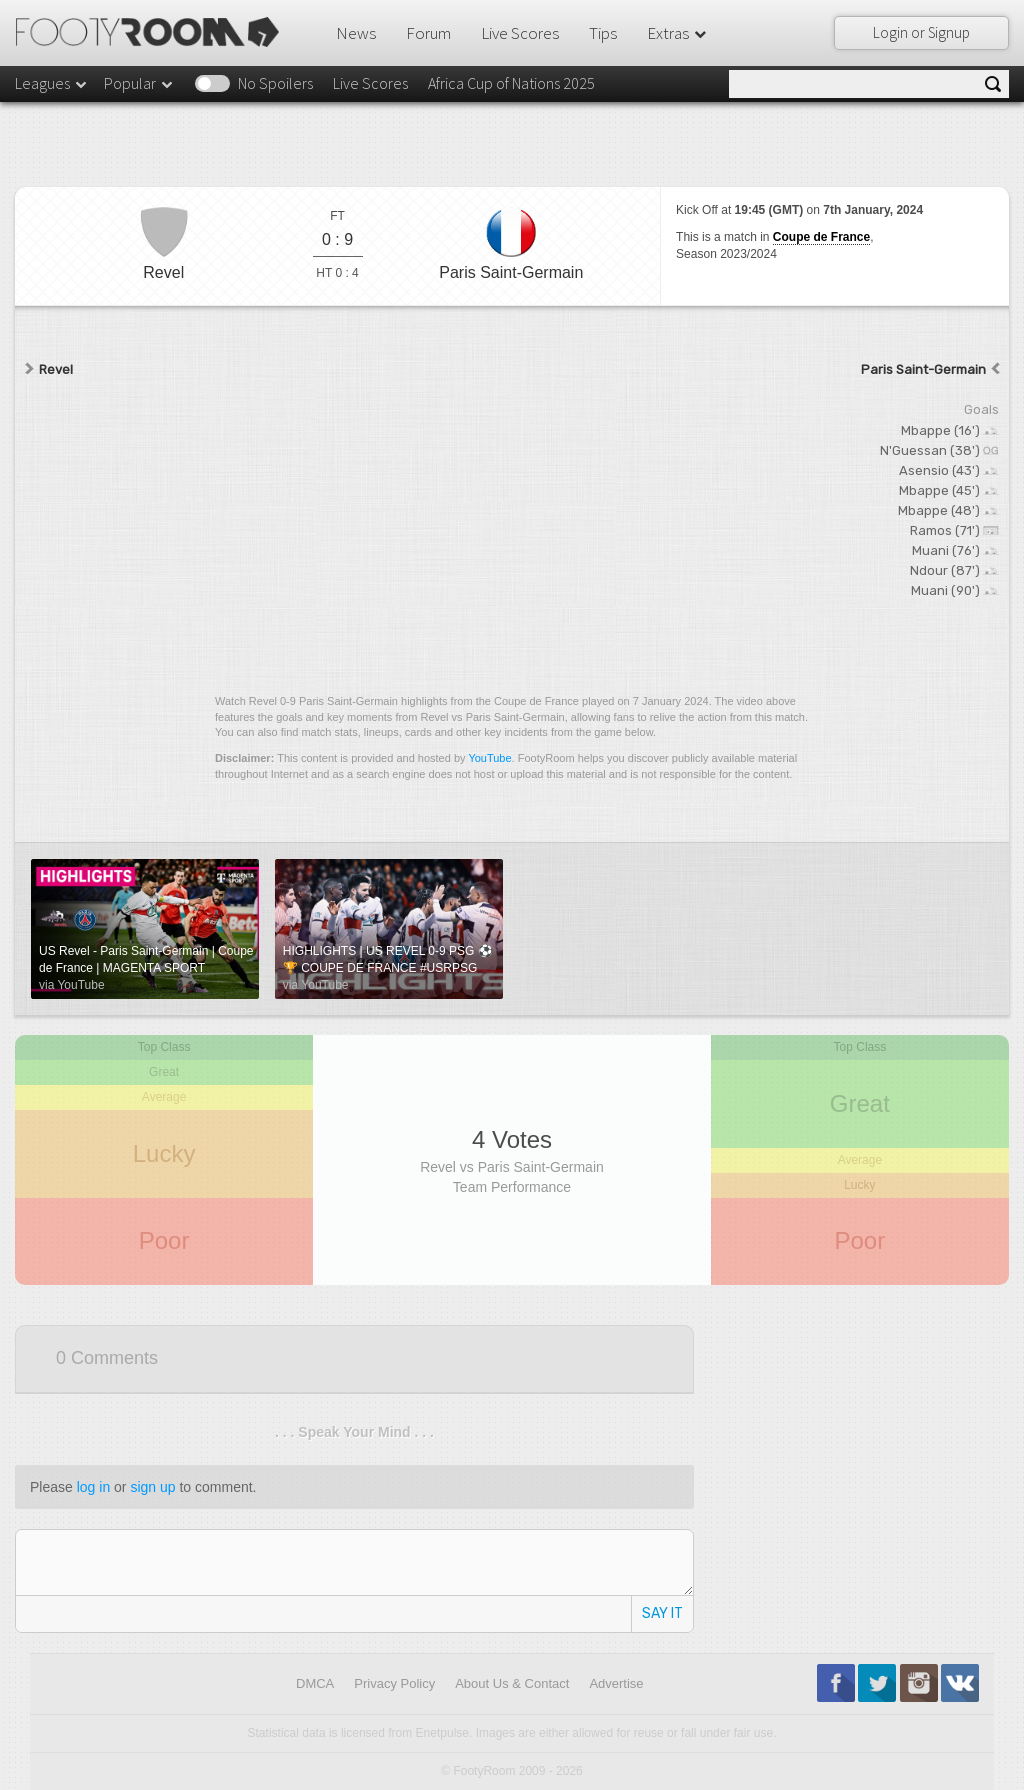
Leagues (52, 83)
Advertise (616, 1683)
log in (93, 1487)
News (356, 33)
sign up (152, 1487)
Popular (139, 83)
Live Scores (520, 33)
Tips (603, 33)
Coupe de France (821, 237)
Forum (428, 33)
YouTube (489, 758)
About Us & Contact (512, 1683)
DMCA (315, 1683)
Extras (678, 33)
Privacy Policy (394, 1683)
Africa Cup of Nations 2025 (511, 83)
